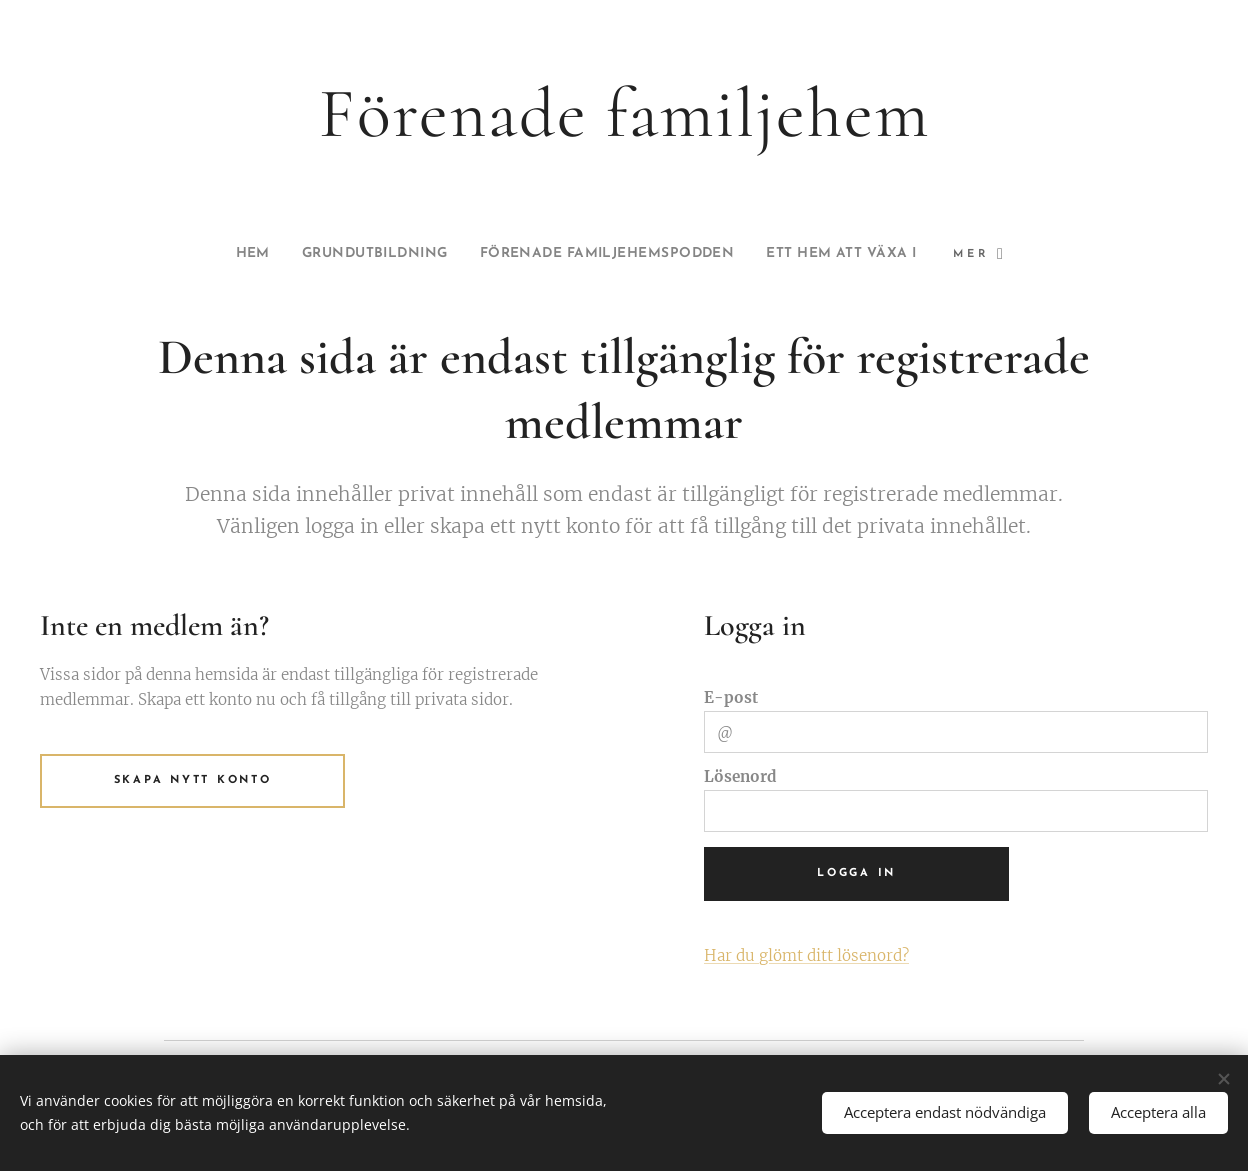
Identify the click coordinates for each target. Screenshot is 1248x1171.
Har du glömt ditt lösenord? (806, 955)
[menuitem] (210, 254)
